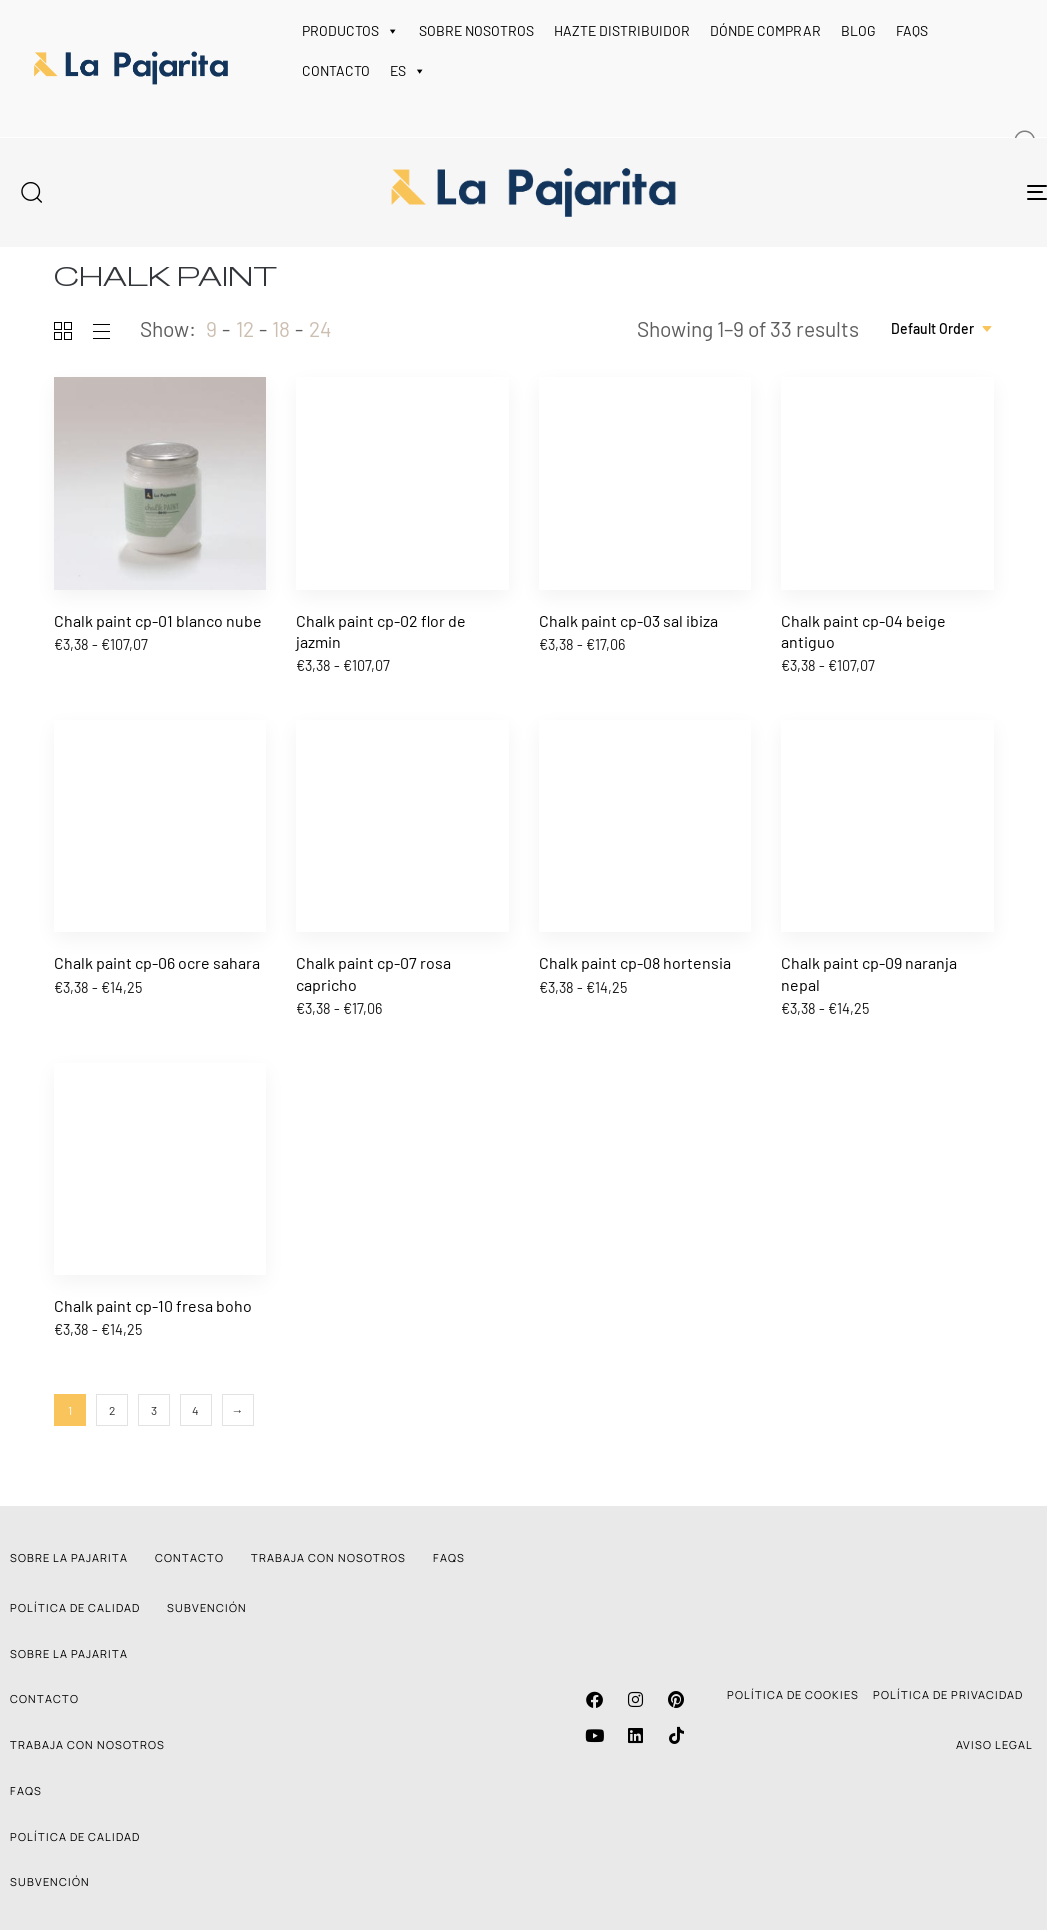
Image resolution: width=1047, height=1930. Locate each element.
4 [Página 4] (195, 1410)
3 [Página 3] (154, 1410)
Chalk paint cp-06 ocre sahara (157, 962)
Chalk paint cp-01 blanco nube (158, 620)
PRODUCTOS (350, 31)
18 (281, 328)
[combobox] (942, 329)
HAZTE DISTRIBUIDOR (622, 30)
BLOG (858, 30)
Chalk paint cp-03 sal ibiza (628, 620)
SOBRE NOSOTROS (476, 30)
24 (320, 328)
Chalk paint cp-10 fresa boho (153, 1305)
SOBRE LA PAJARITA (69, 1557)
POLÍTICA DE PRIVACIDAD (948, 1694)
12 (245, 328)
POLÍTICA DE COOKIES (793, 1694)
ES (408, 71)
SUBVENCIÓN (207, 1607)
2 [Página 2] (112, 1410)
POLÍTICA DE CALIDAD (75, 1607)
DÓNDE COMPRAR (765, 30)
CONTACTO (336, 70)
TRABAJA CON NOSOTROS (328, 1557)
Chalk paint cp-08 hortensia (635, 962)
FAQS (912, 30)
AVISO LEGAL (994, 1744)
